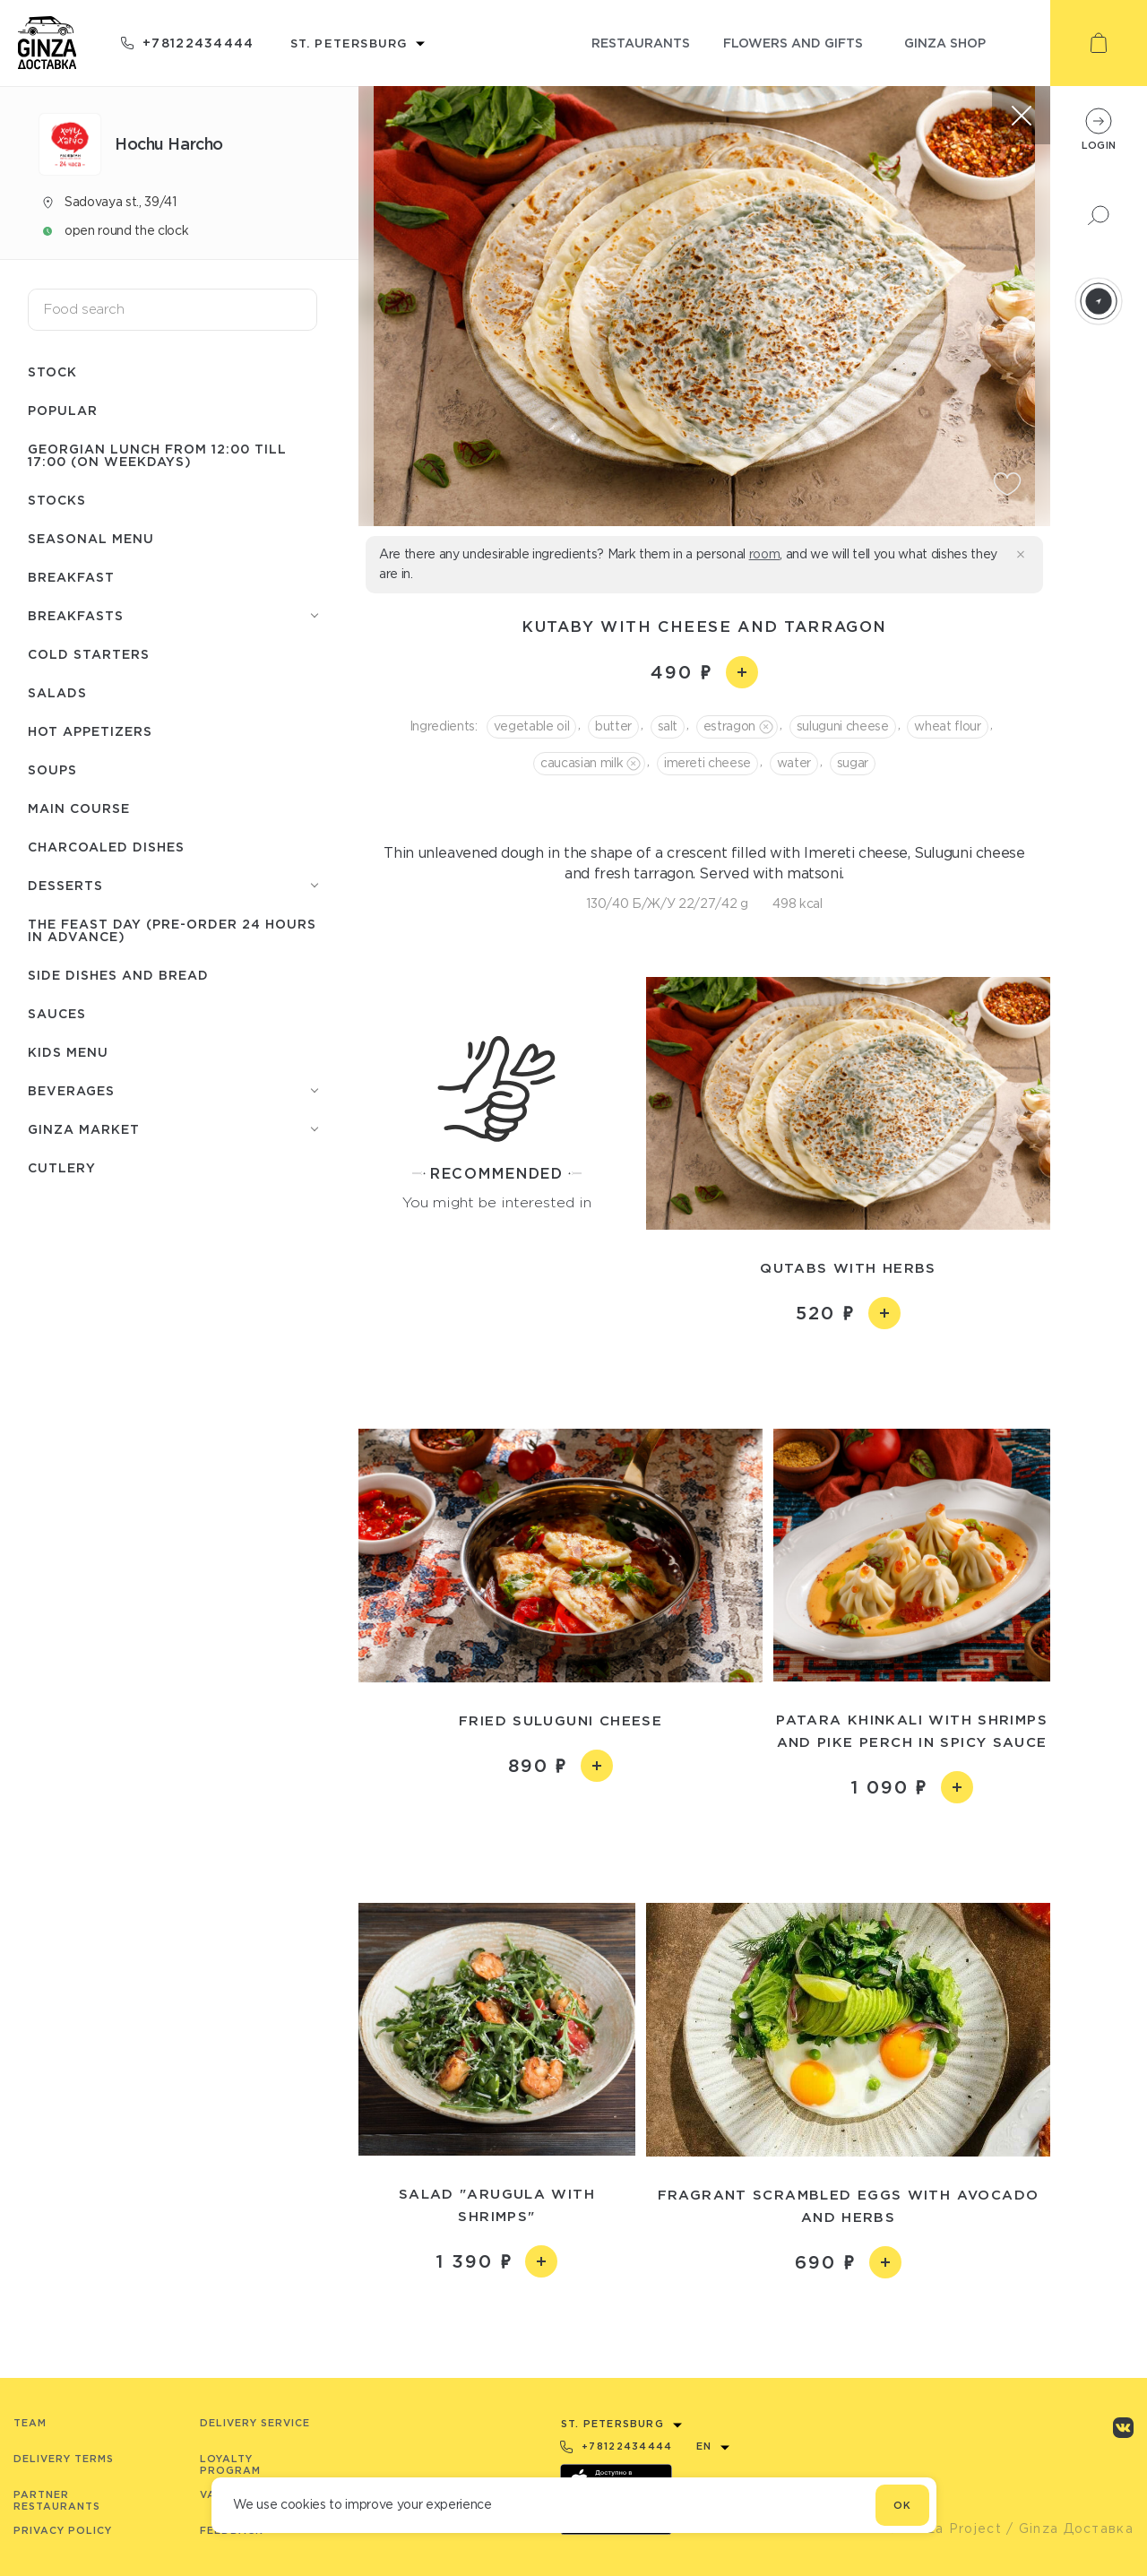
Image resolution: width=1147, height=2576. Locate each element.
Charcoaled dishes (106, 846)
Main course (79, 808)
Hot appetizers (90, 731)
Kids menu (68, 1052)
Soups (52, 769)
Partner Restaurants (56, 2500)
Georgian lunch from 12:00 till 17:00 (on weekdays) (157, 455)
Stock (52, 371)
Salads (57, 692)
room (764, 554)
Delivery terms (63, 2458)
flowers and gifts (793, 42)
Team (30, 2422)
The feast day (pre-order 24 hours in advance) (172, 930)
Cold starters (89, 654)
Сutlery (62, 1167)
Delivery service (255, 2422)
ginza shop (945, 42)
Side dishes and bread (118, 974)
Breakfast (71, 576)
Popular (63, 410)
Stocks (57, 499)
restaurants (640, 42)
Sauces (57, 1013)
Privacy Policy (62, 2530)
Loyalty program (230, 2464)
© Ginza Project (944, 2528)
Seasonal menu (91, 538)
